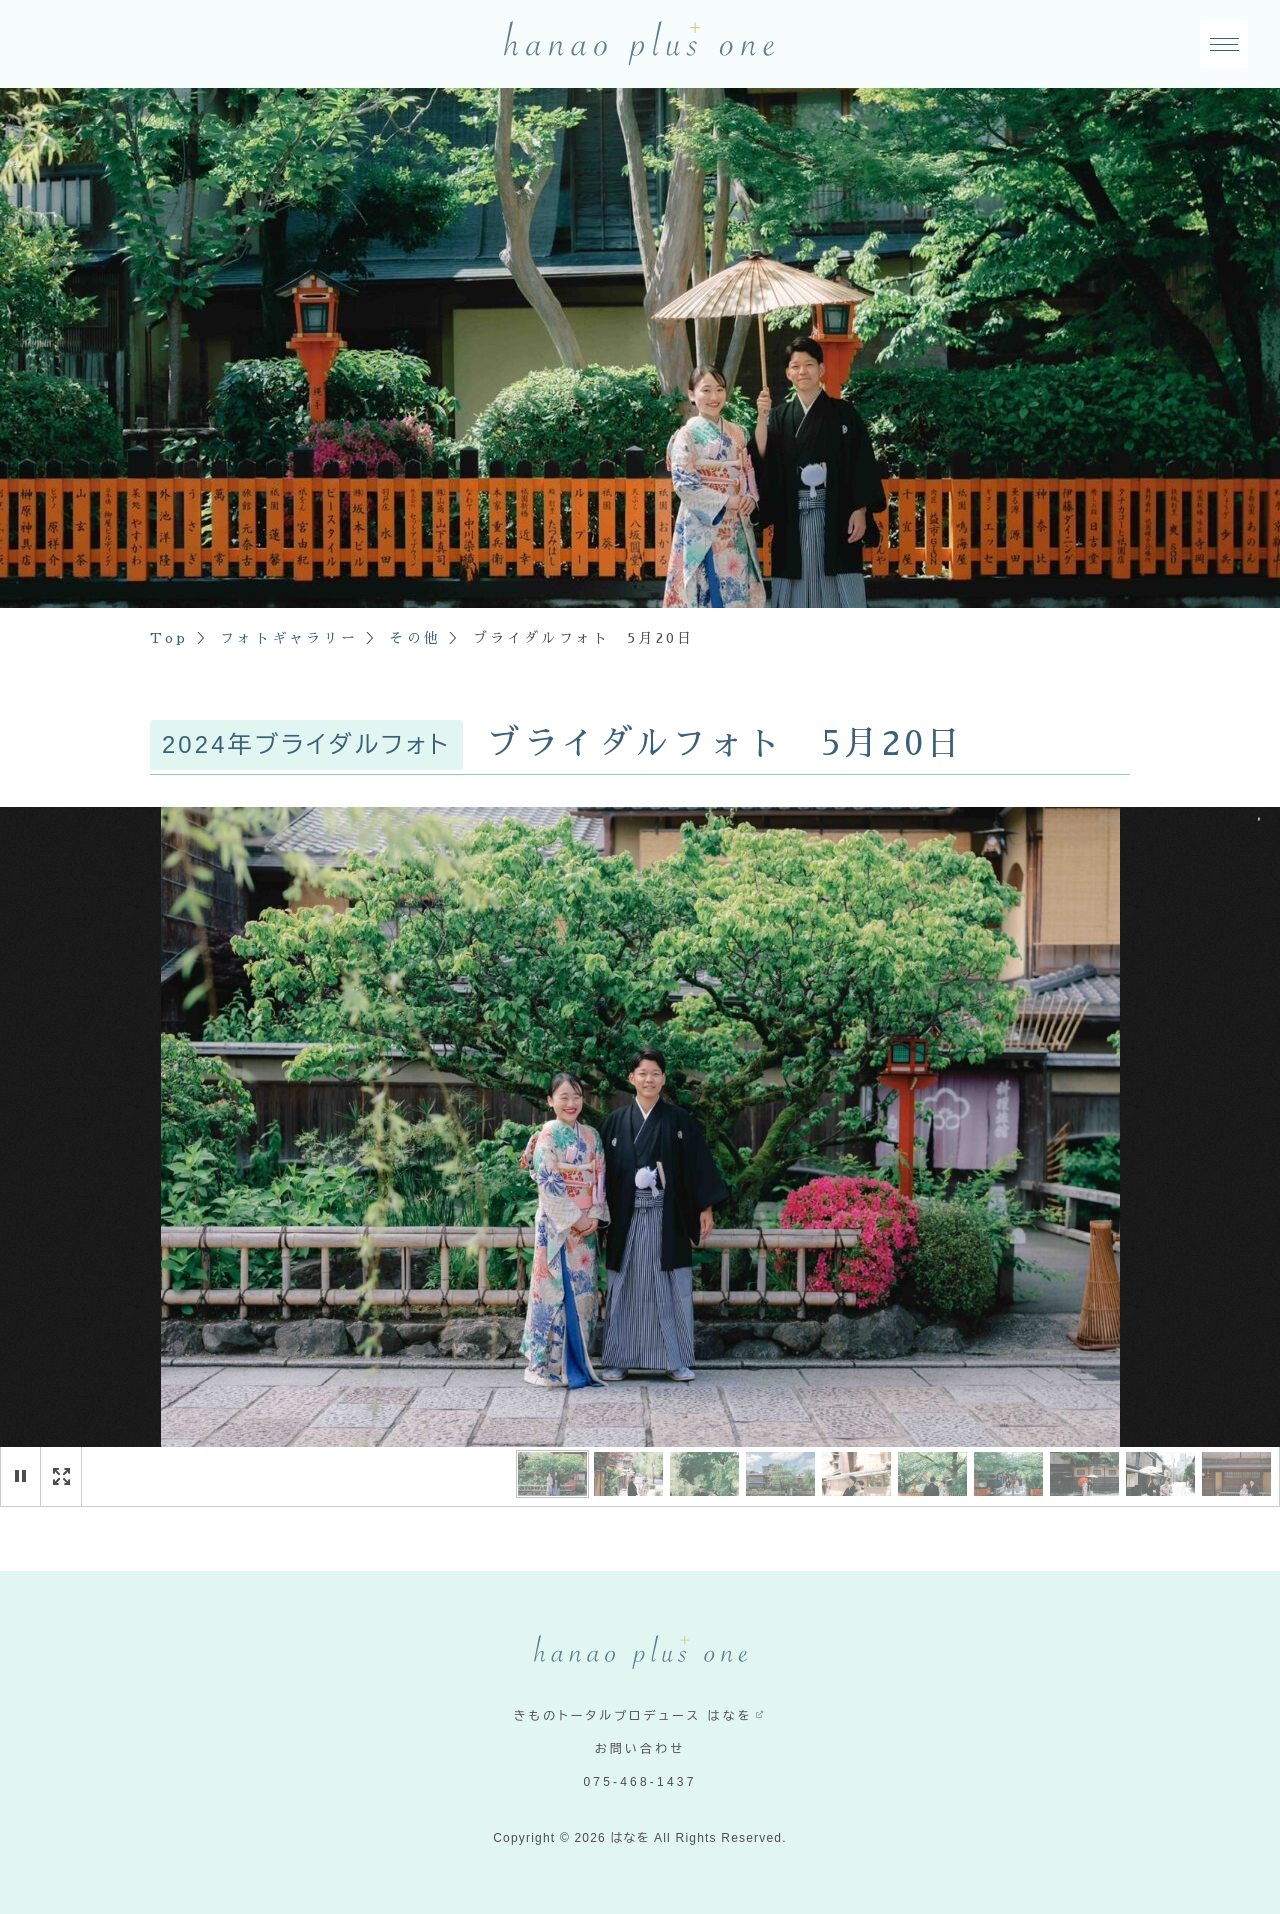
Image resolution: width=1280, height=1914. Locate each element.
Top (169, 638)
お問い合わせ (640, 1749)
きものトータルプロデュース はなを (633, 1716)
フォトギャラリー (289, 638)
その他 (415, 638)
